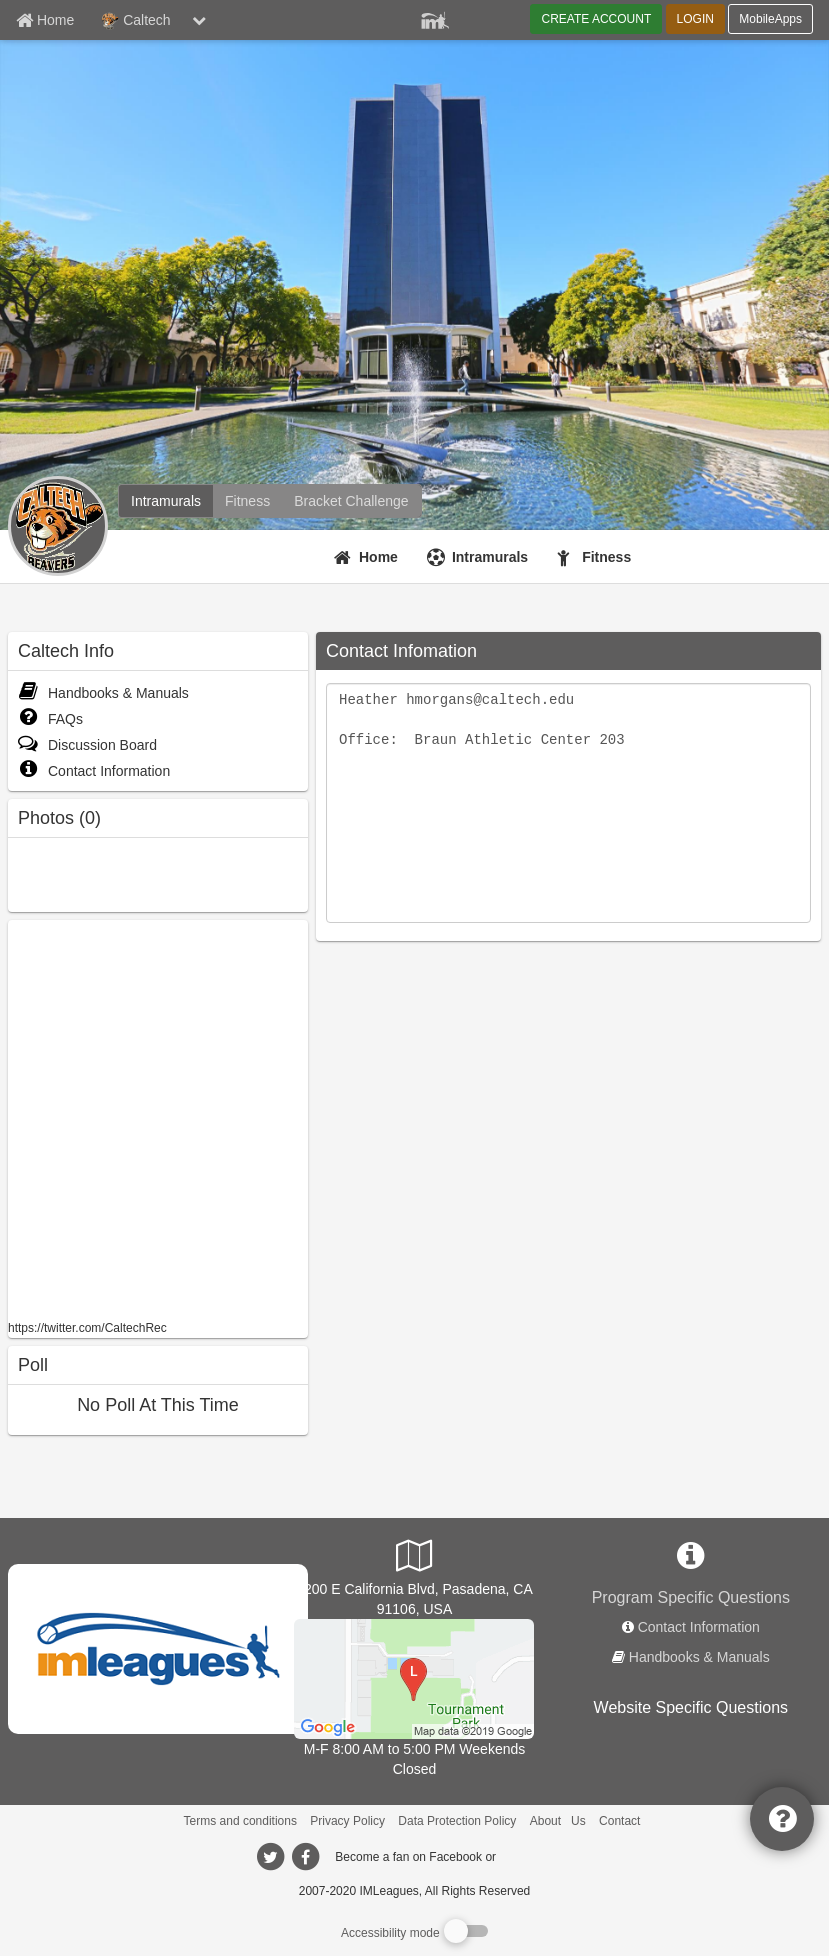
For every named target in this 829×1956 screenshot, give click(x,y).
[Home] (368, 557)
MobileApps (770, 19)
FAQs (50, 719)
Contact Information (94, 771)
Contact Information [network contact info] (699, 1627)
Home (378, 557)
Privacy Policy (347, 1821)
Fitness (606, 557)
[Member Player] (435, 18)
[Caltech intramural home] (166, 501)
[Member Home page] (45, 20)
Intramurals (490, 557)
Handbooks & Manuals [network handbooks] (699, 1657)
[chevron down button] (199, 20)
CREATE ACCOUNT (596, 19)
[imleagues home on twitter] (271, 1857)
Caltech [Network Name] (135, 21)
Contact (619, 1821)
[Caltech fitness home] (247, 501)
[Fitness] (596, 557)
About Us (558, 1821)
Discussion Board (87, 745)
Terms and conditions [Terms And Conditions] (240, 1821)
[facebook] (539, 1856)
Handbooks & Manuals (103, 693)
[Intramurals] (480, 557)
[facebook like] (158, 1117)
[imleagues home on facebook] (306, 1857)
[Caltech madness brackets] (351, 501)
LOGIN (695, 19)
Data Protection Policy (457, 1821)
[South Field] (414, 1678)
